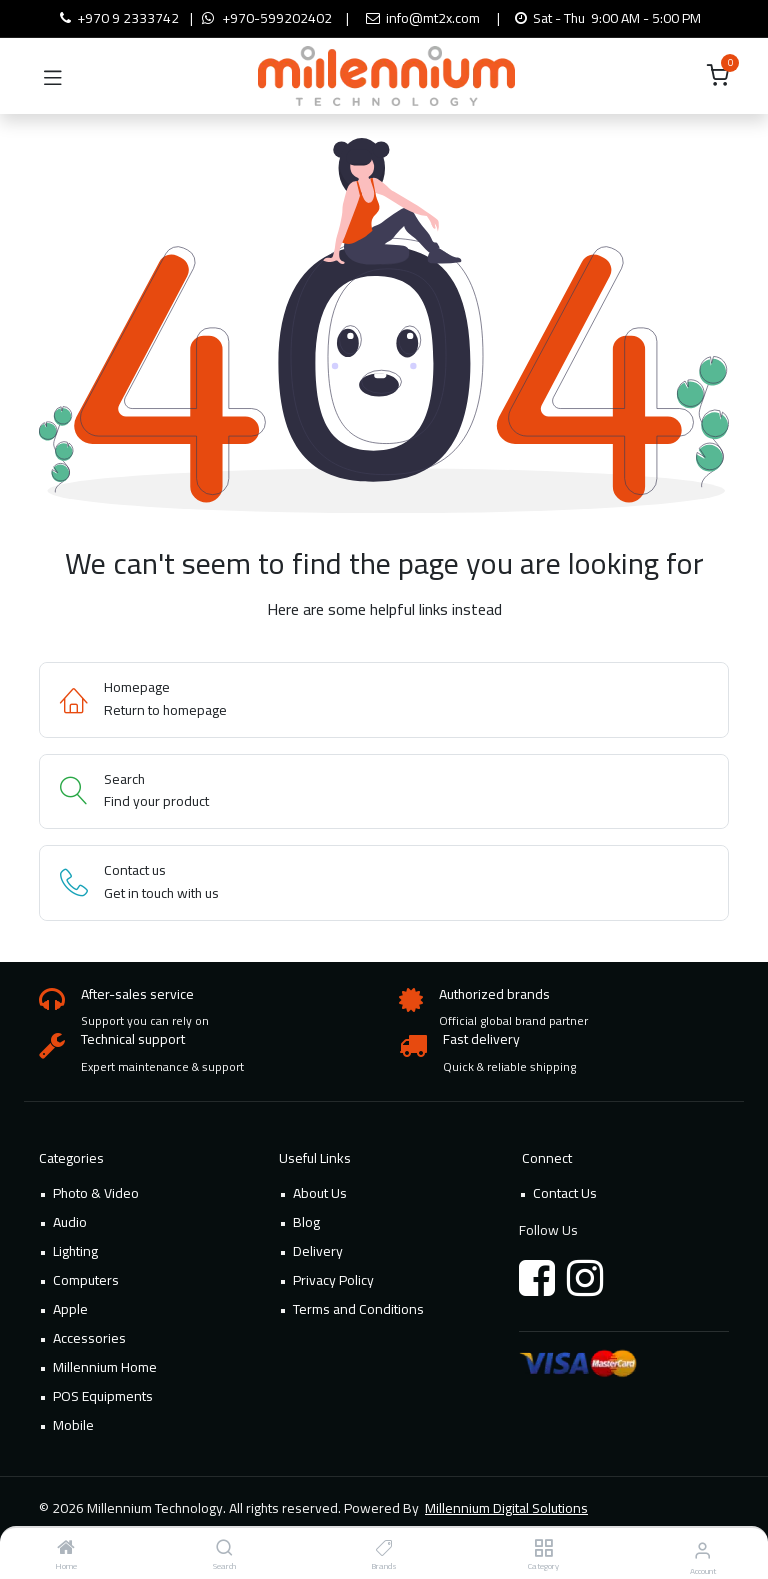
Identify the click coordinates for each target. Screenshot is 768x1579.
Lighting (75, 1251)
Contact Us (565, 1193)
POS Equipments (103, 1396)
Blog (306, 1222)
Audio (70, 1222)
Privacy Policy (333, 1280)
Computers (86, 1280)
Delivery (318, 1251)
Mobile (73, 1425)
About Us (320, 1193)
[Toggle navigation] (53, 76)
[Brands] (384, 1549)
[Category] (543, 1549)
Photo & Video (96, 1193)
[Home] (66, 1549)
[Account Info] (702, 1550)
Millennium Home (105, 1367)
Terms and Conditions (358, 1309)
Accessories (89, 1338)
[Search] (224, 1549)
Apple (70, 1309)
